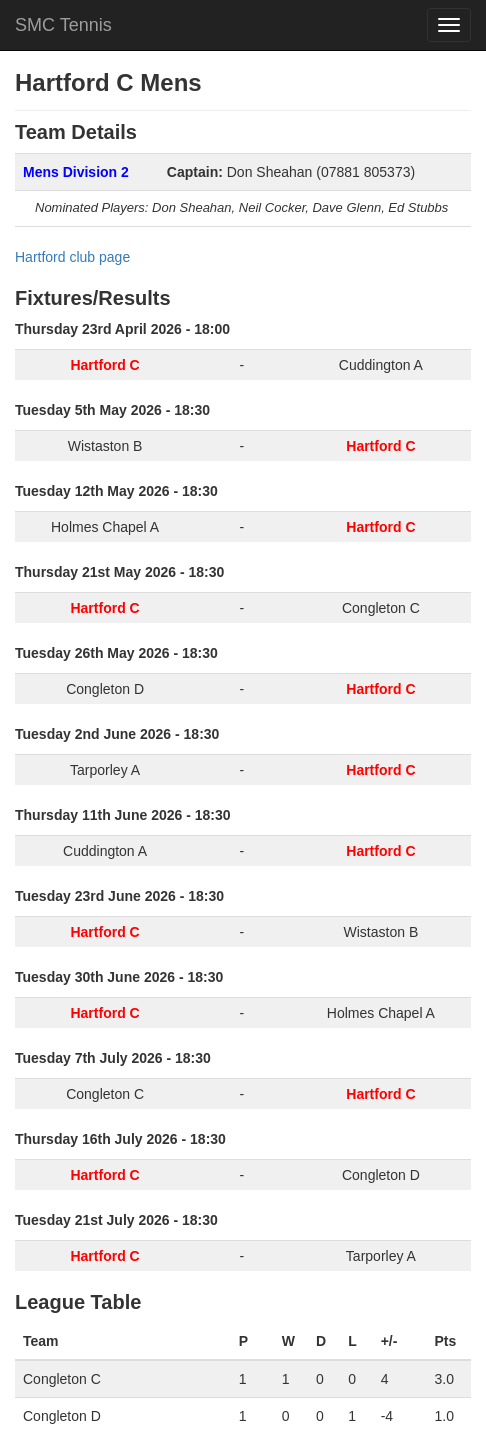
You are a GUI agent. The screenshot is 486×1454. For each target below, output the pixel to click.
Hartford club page (72, 257)
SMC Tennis (63, 25)
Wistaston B (105, 446)
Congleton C (381, 608)
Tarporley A (105, 770)
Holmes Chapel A (105, 527)
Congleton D (105, 689)
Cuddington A (381, 365)
